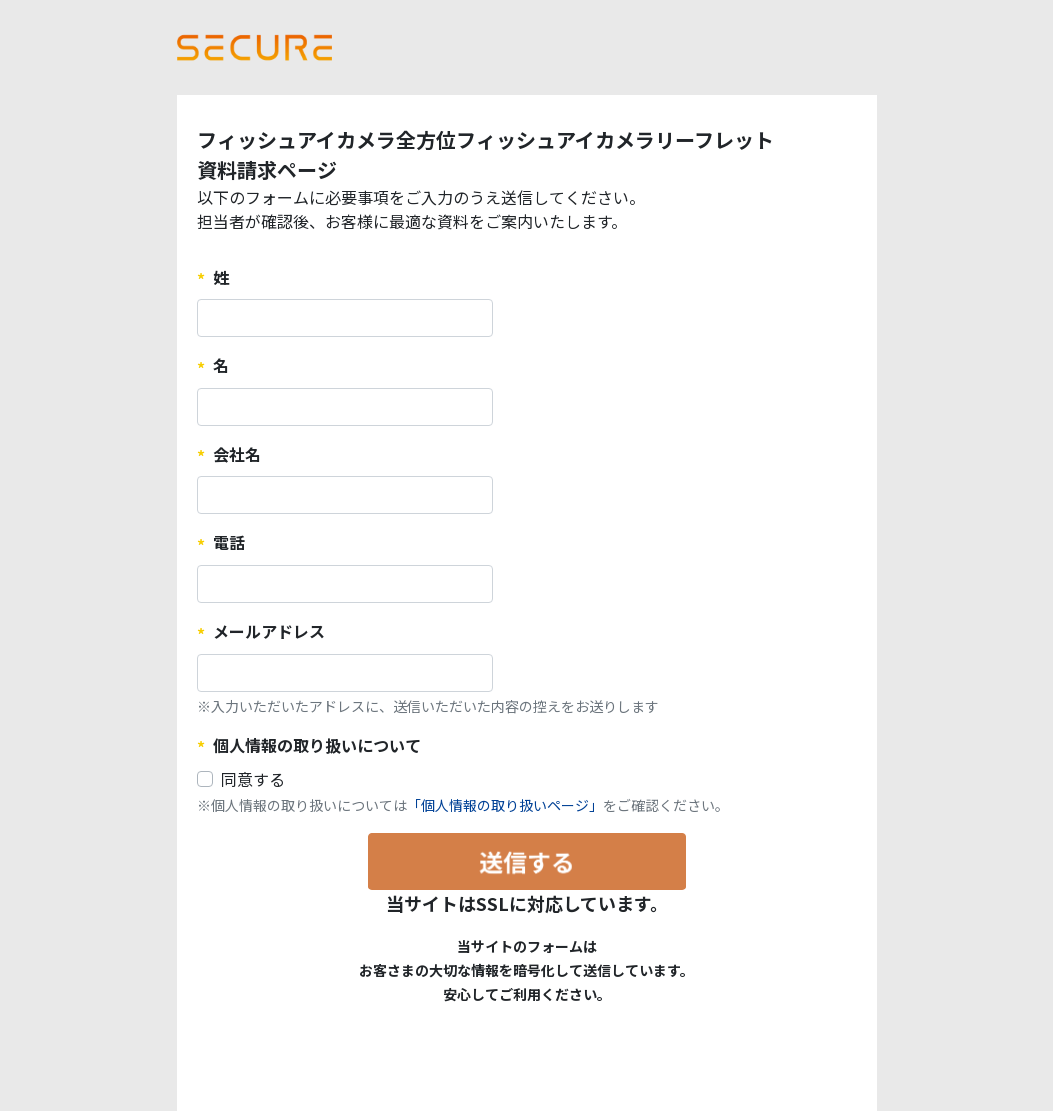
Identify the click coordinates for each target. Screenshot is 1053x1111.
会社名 (237, 454)
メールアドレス (269, 631)
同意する (253, 779)
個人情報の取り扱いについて (317, 745)
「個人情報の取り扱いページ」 (505, 805)
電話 (229, 542)
